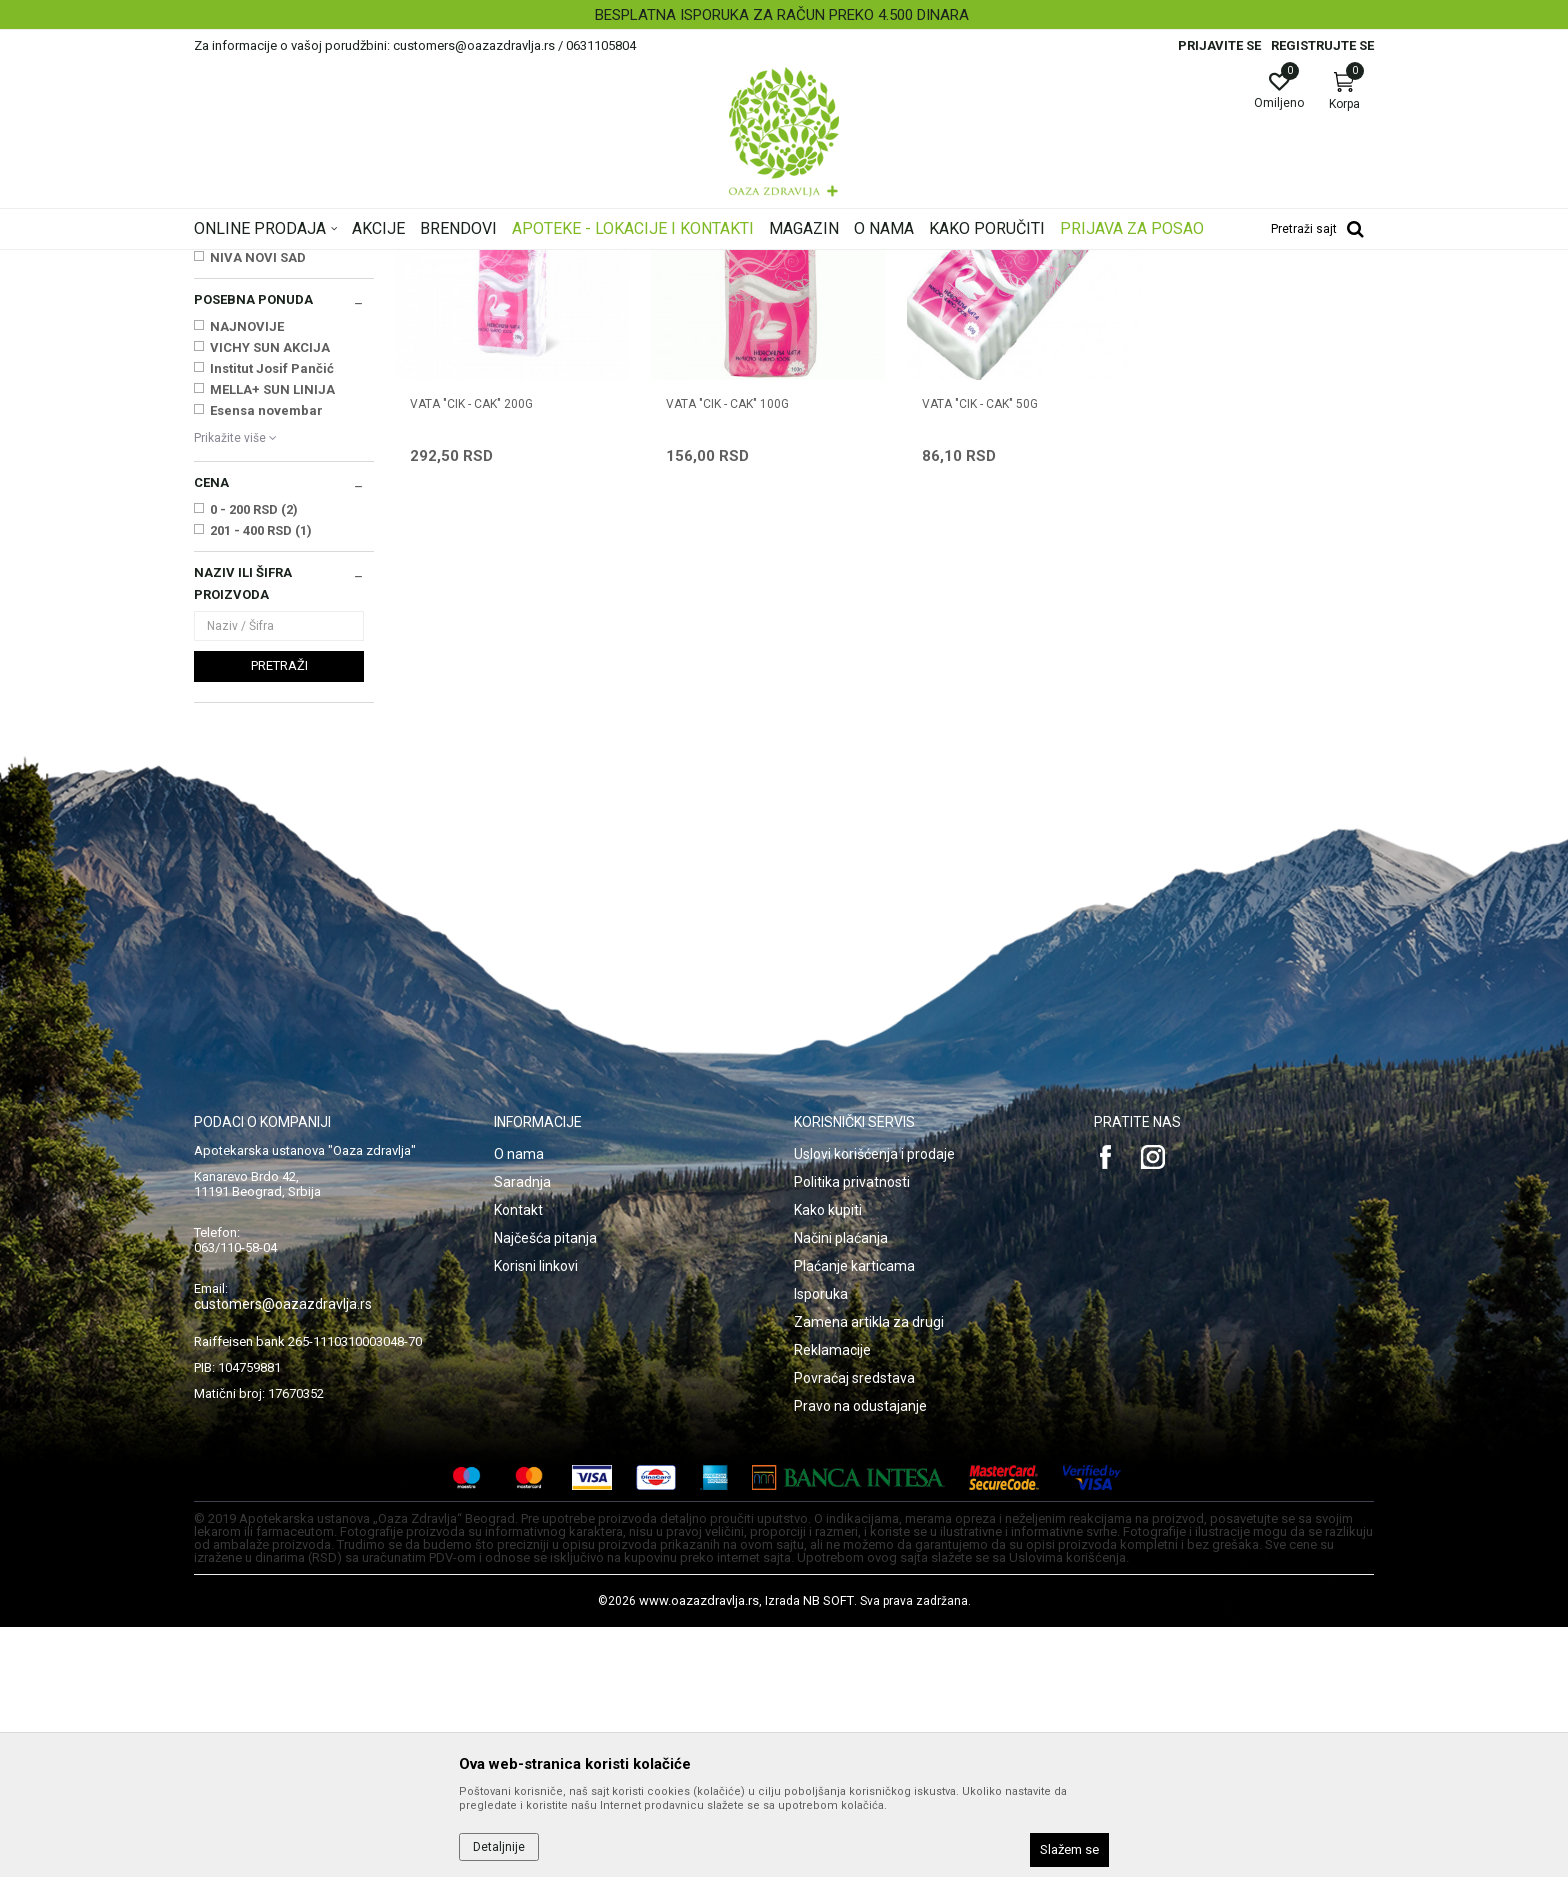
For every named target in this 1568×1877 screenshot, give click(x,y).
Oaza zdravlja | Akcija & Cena (275, 263)
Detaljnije (499, 1847)
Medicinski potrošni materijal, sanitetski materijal (573, 263)
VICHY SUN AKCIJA (270, 597)
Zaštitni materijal (250, 378)
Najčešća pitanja (545, 1488)
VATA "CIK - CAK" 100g (721, 648)
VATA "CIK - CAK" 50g (968, 648)
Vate (216, 358)
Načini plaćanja (841, 1488)
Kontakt (518, 1460)
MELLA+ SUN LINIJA (272, 639)
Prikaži (1118, 294)
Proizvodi (396, 263)
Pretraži (279, 915)
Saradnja (522, 1432)
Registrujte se (1322, 45)
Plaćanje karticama (854, 1516)
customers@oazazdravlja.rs (283, 1554)
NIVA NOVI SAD (258, 507)
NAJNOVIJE (247, 576)
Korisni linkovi (536, 1516)
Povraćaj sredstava (854, 1628)
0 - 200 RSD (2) (254, 759)
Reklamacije (832, 1600)
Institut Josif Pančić (272, 618)
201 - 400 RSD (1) (261, 780)
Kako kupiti (828, 1460)
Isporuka (821, 1544)
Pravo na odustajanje (860, 1656)
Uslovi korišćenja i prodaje (874, 1404)
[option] (784, 15)
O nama (519, 1404)
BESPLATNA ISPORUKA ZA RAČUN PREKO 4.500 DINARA (782, 15)
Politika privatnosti (852, 1432)
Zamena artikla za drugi (869, 1572)
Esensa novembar (266, 660)
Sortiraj (944, 294)
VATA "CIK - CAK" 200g (471, 648)
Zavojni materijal (253, 399)
